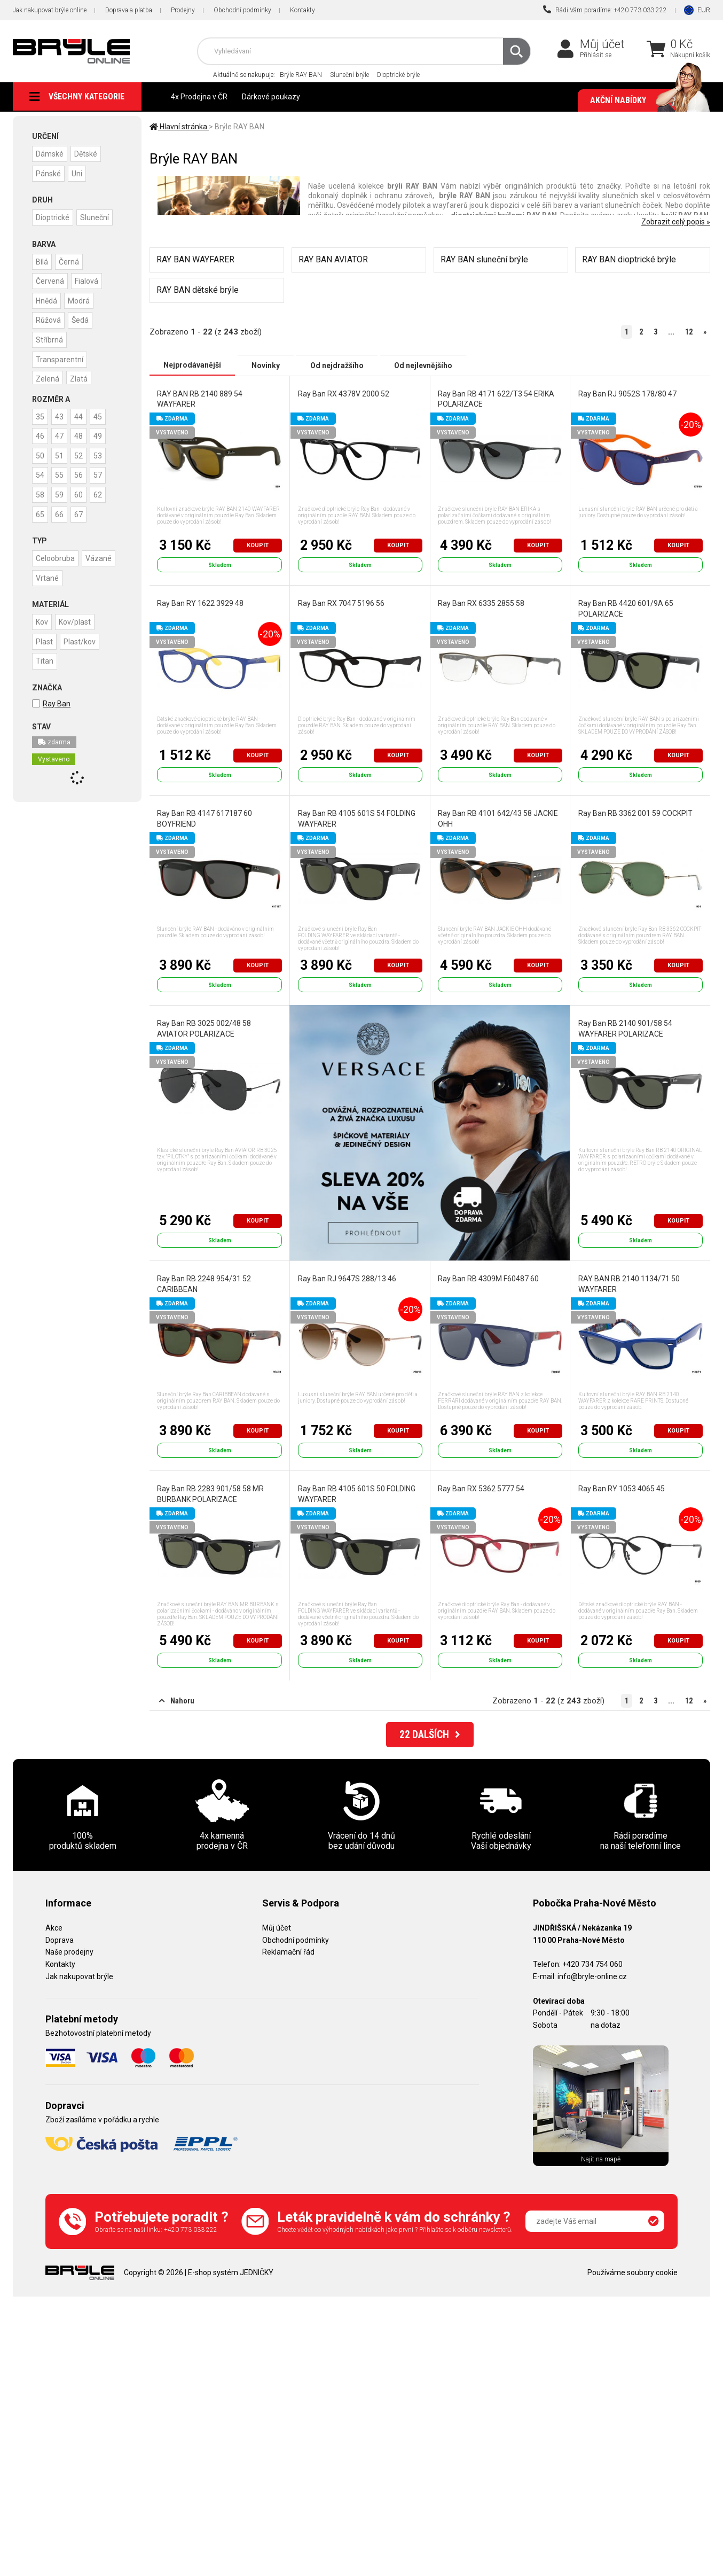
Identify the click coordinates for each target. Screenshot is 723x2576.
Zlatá (81, 375)
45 (103, 415)
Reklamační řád (288, 1952)
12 (689, 332)
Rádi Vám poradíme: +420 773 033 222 (605, 9)
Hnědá (47, 298)
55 (61, 473)
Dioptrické (53, 216)
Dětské (87, 153)
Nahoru (176, 1700)
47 (61, 434)
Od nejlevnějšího (423, 365)
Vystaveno (53, 755)
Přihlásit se (595, 55)
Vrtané (47, 574)
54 (40, 473)
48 (82, 434)
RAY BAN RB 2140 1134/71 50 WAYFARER (628, 1284)
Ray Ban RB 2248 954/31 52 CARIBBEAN (204, 1284)
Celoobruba (55, 555)
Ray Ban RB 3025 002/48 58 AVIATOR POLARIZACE (204, 1028)
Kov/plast (77, 618)
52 (82, 453)
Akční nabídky (645, 100)
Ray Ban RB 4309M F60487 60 (488, 1278)
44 (82, 415)
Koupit (258, 544)
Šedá (82, 318)
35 (40, 415)
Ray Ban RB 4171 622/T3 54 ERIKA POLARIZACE (496, 398)
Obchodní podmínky (242, 10)
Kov (42, 618)
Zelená (48, 375)
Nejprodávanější (192, 365)
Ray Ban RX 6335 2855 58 (481, 603)
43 (61, 415)
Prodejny (183, 10)
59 (61, 492)
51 (61, 453)
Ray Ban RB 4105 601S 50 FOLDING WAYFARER (356, 1494)
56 (82, 473)
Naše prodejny (69, 1952)
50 (40, 453)
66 (61, 511)
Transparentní (60, 356)
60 (82, 492)
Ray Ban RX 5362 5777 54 (481, 1488)
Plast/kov (82, 637)
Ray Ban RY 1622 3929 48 (200, 603)
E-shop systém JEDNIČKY (230, 2272)
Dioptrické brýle (398, 75)
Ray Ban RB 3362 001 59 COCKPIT (635, 813)
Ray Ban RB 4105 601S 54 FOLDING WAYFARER (356, 818)
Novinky (266, 365)
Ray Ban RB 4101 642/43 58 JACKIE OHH (498, 818)
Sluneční (96, 216)
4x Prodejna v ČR (199, 96)
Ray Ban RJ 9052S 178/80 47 (627, 393)
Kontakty (302, 10)
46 (40, 434)
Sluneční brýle (349, 75)
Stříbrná (50, 337)
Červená (50, 279)
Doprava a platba (128, 10)
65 (40, 511)
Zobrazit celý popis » (675, 221)
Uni (79, 172)
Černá (71, 260)
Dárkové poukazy (271, 96)
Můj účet (602, 44)
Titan (45, 656)
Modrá (81, 298)
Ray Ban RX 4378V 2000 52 (343, 393)
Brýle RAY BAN (301, 75)
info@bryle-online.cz (592, 1976)
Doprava (59, 1940)
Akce (53, 1928)
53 (103, 453)
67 (82, 511)
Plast (44, 637)
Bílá (42, 260)
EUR (703, 10)
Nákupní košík (690, 55)
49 (103, 434)
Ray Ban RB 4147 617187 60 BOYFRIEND (204, 818)
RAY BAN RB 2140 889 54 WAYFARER (199, 398)
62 (103, 492)
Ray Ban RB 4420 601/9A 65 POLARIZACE (625, 608)
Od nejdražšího (337, 365)
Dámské (50, 153)
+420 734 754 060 (592, 1964)
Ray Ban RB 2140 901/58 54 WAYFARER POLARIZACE (625, 1028)
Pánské (48, 172)
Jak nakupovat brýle (79, 1976)
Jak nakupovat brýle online (50, 10)
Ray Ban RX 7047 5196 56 (340, 603)
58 (40, 492)
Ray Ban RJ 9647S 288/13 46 (346, 1278)
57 (103, 473)
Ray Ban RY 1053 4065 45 (621, 1488)
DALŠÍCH (429, 1735)
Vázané (101, 555)
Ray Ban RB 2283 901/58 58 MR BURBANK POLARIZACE (210, 1494)
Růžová (48, 318)
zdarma (54, 738)
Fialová (88, 279)
